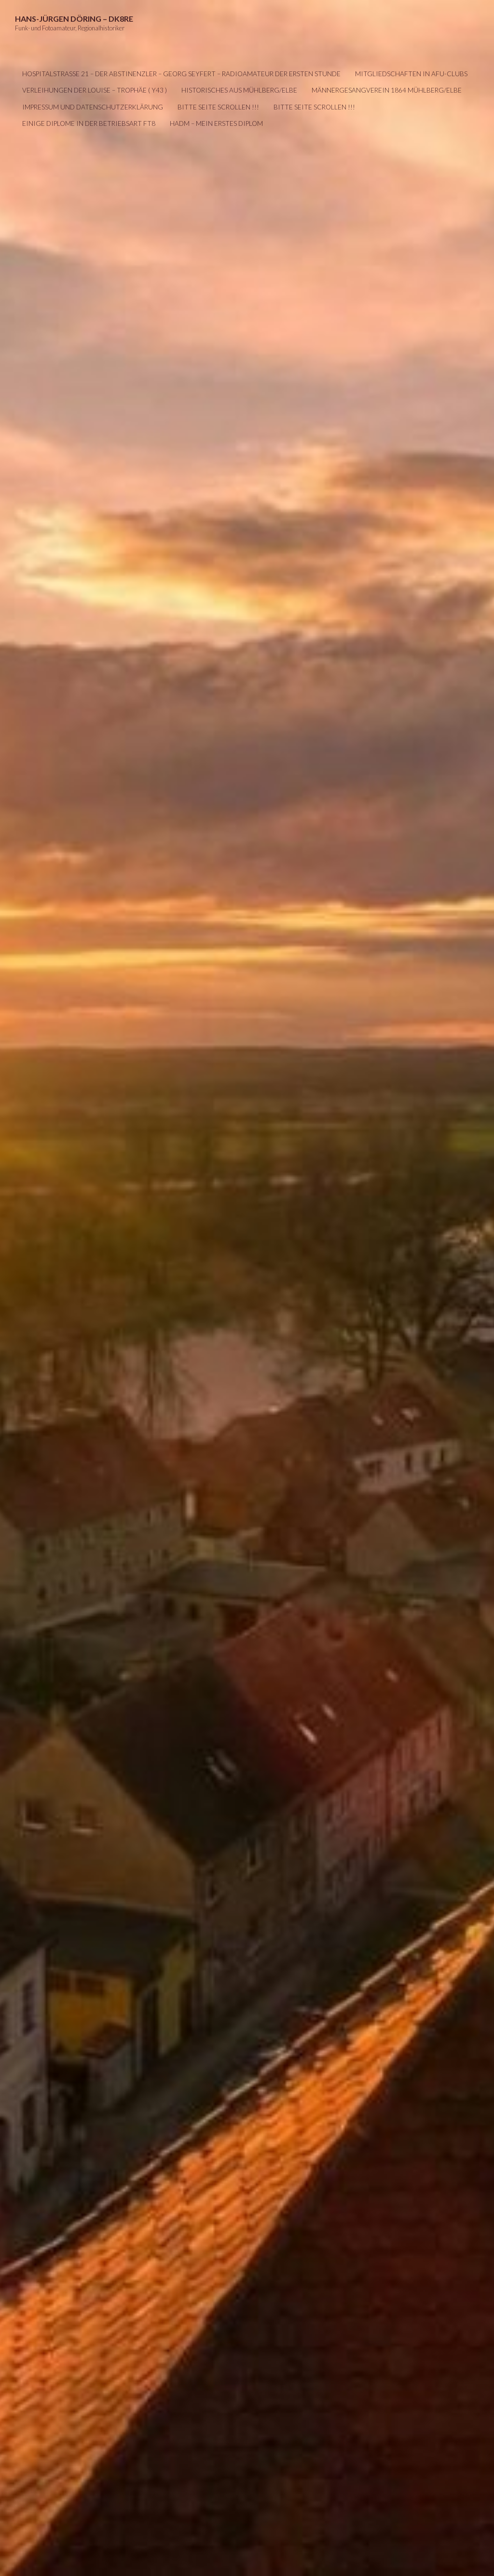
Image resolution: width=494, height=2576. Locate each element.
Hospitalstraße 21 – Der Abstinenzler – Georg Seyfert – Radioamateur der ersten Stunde (181, 74)
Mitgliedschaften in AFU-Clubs (411, 74)
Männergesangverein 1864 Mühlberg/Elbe (387, 90)
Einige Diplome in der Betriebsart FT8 (88, 123)
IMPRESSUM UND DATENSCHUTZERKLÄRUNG (92, 107)
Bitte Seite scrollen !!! (218, 107)
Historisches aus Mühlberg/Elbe (239, 90)
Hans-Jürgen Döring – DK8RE (74, 18)
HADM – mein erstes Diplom (216, 123)
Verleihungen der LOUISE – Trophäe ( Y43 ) (94, 90)
